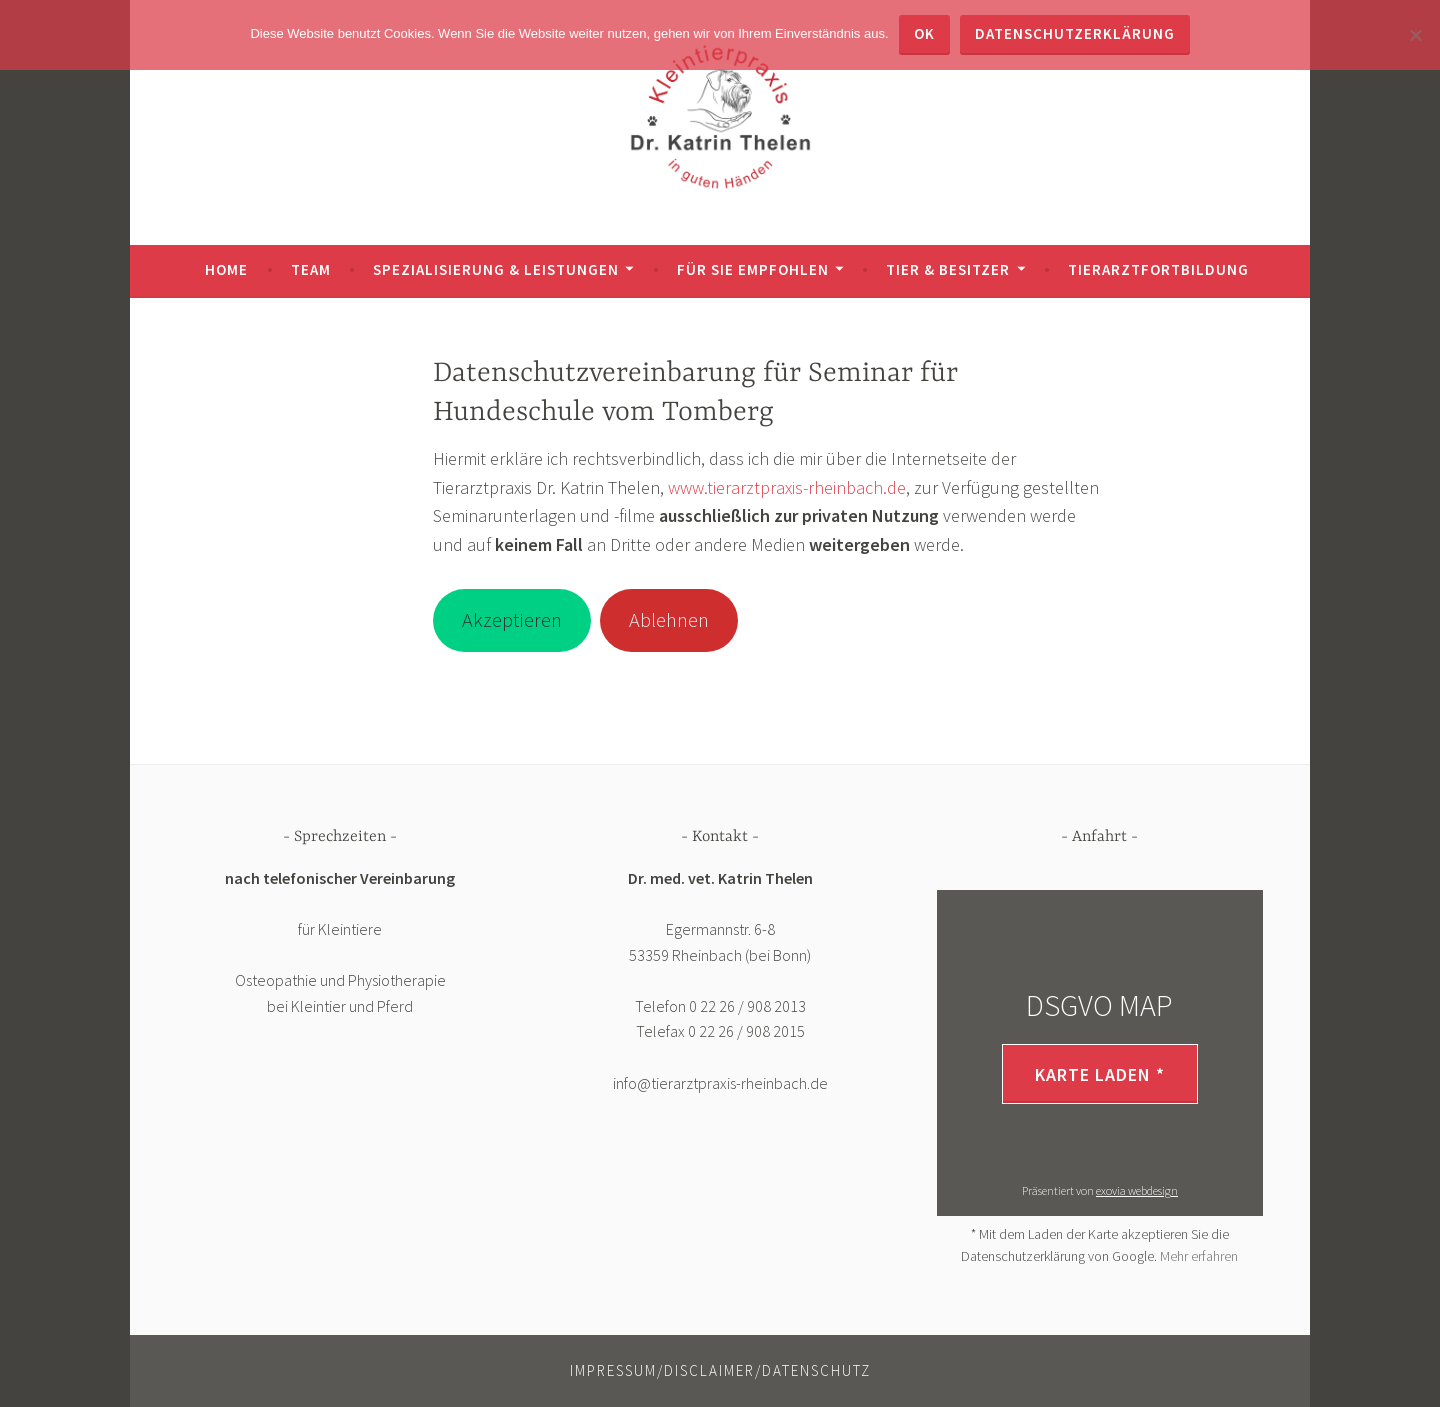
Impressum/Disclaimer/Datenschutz (720, 1370)
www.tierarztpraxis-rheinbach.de (787, 487)
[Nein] (1415, 35)
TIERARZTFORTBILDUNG (1158, 269)
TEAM (311, 269)
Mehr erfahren (1199, 1256)
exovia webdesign (1137, 1190)
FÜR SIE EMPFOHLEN (753, 269)
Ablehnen (669, 620)
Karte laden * (1100, 1074)
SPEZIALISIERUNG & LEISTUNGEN (496, 269)
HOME (226, 269)
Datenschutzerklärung (1075, 33)
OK (924, 33)
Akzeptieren (512, 620)
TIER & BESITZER (948, 269)
